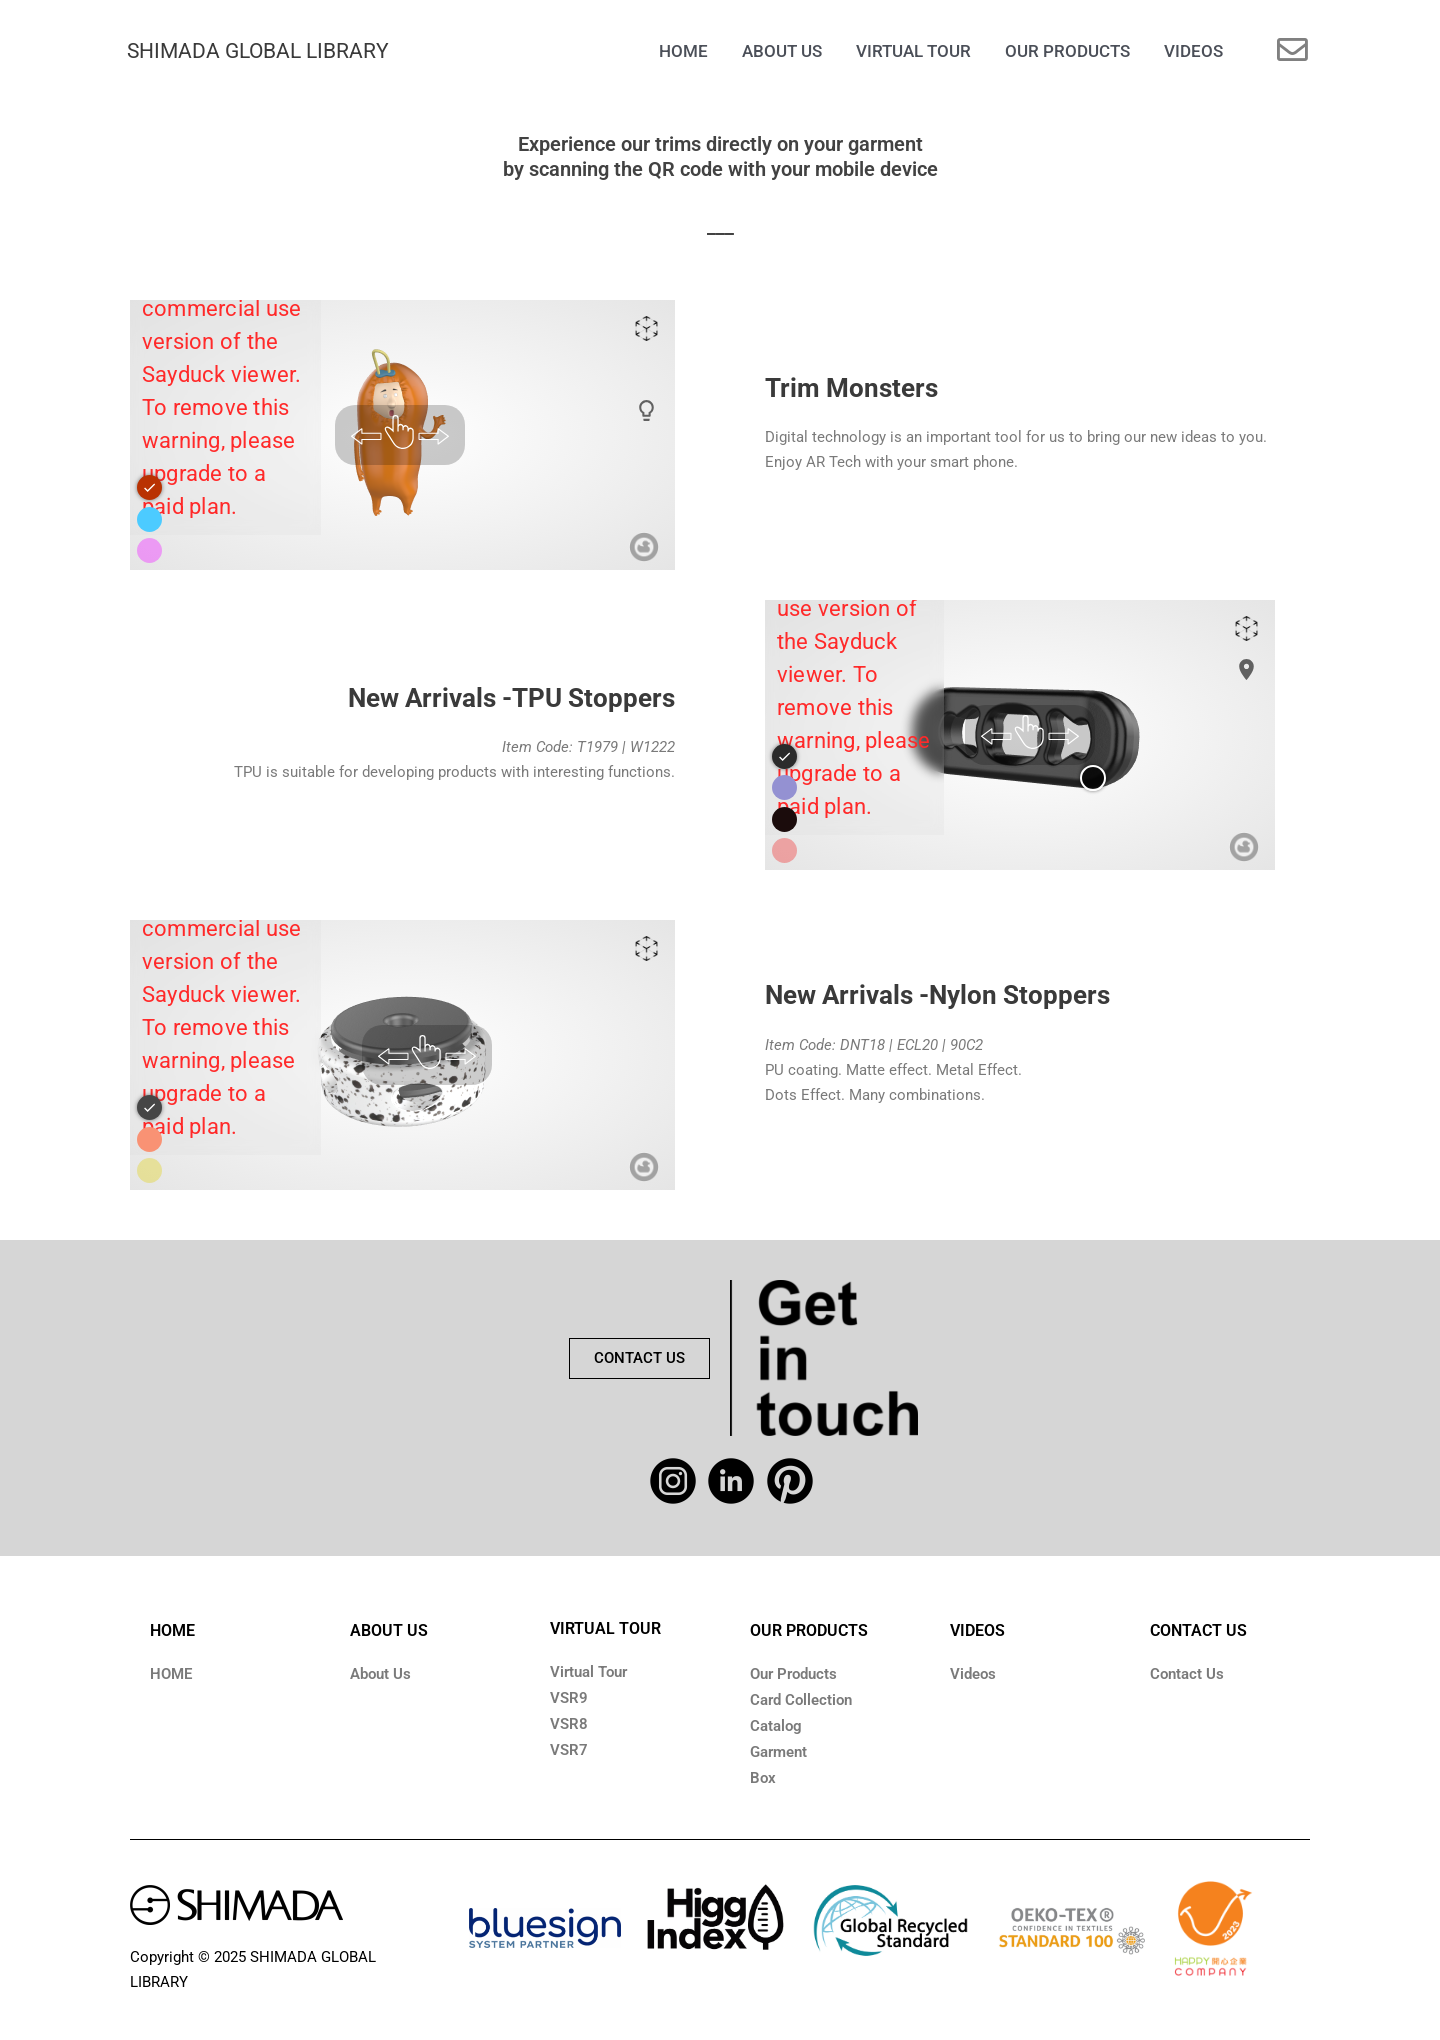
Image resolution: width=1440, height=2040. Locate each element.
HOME (172, 1630)
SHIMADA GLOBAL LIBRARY (258, 51)
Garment (778, 1752)
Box (763, 1778)
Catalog (776, 1726)
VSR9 (569, 1698)
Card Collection (801, 1700)
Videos (973, 1674)
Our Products (793, 1674)
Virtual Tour (588, 1672)
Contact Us (1187, 1674)
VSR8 (569, 1724)
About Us (380, 1674)
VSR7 (569, 1750)
